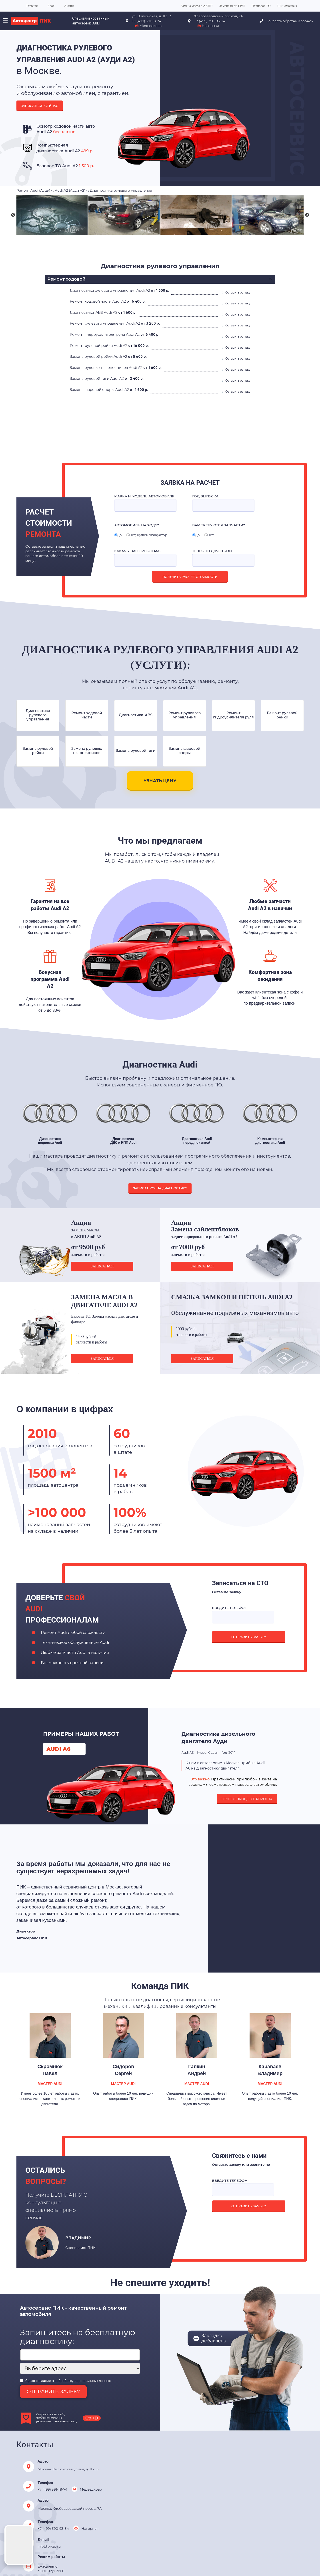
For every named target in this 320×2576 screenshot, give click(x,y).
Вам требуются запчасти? (218, 525)
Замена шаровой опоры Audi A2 (99, 390)
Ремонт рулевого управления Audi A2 (105, 323)
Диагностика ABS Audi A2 (93, 312)
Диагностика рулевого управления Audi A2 (110, 290)
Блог (51, 6)
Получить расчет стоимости (190, 577)
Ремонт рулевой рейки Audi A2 (98, 346)
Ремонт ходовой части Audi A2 (98, 301)
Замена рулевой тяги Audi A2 (97, 378)
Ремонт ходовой (66, 279)
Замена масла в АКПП (197, 6)
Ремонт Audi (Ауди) (33, 190)
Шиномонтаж (287, 6)
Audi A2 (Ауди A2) (70, 190)
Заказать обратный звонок (289, 21)
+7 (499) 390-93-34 (209, 21)
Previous (13, 215)
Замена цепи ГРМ (232, 6)
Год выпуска (205, 496)
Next (307, 215)
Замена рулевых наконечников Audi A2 (106, 368)
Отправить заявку (248, 1637)
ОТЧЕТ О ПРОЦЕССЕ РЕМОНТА (247, 1799)
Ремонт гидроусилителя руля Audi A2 (105, 334)
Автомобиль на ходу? (136, 525)
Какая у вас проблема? (137, 551)
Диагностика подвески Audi (50, 1141)
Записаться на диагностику (160, 1188)
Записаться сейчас (39, 106)
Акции (69, 6)
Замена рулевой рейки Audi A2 (98, 356)
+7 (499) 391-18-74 (146, 21)
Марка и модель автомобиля (144, 496)
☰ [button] (5, 21)
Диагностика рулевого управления (121, 190)
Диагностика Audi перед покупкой (197, 1141)
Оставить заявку (237, 292)
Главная (32, 6)
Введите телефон (229, 1608)
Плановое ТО (261, 6)
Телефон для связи (212, 551)
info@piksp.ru (49, 2546)
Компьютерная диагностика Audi (270, 1141)
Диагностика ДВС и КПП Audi (123, 1141)
